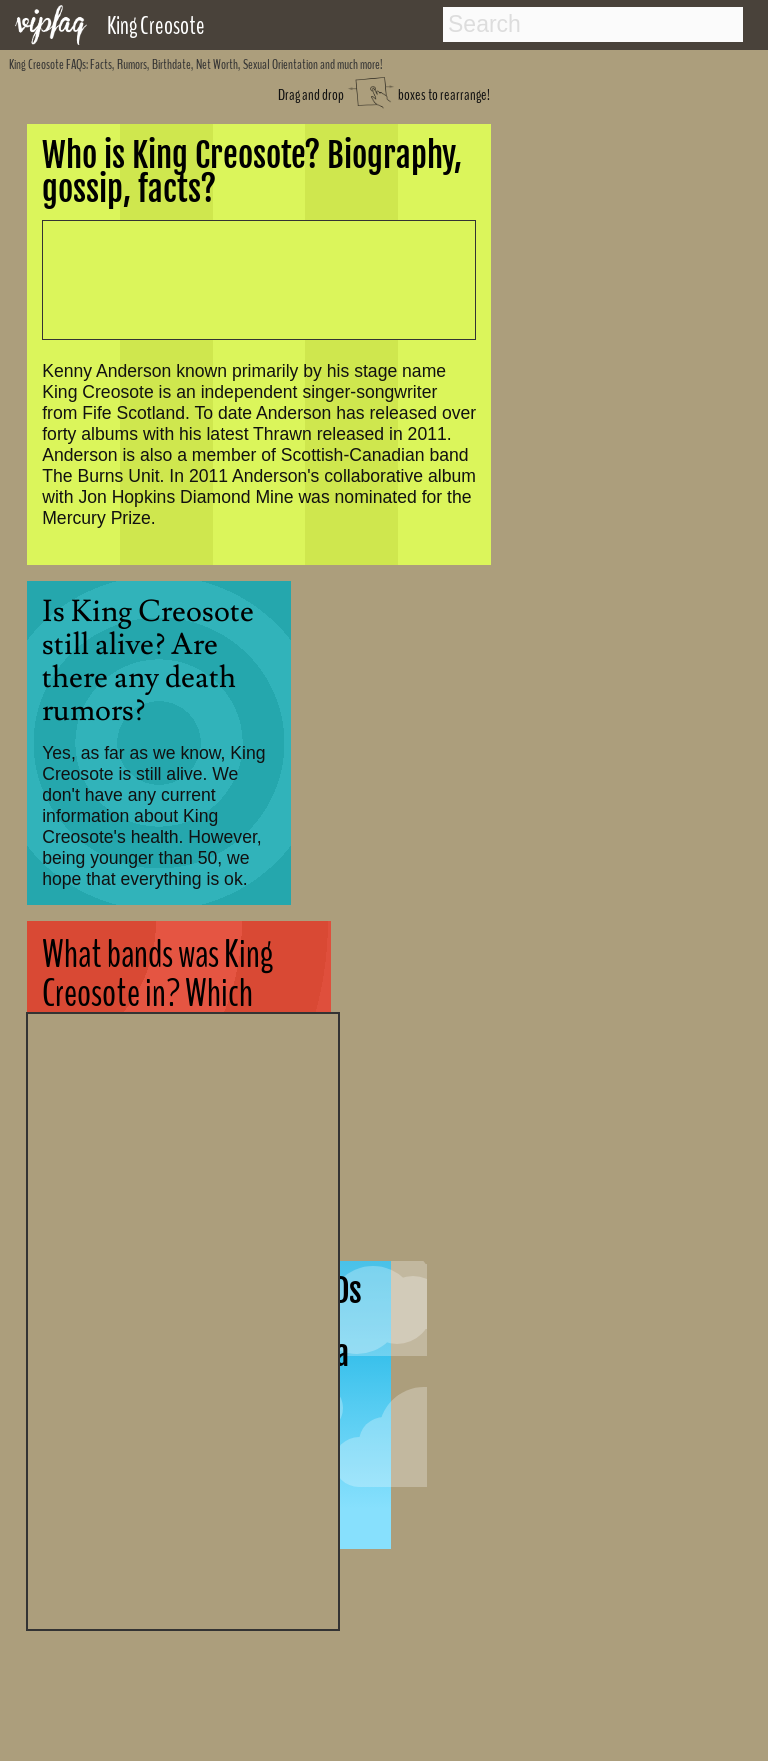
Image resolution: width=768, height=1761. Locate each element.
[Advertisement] (183, 1319)
